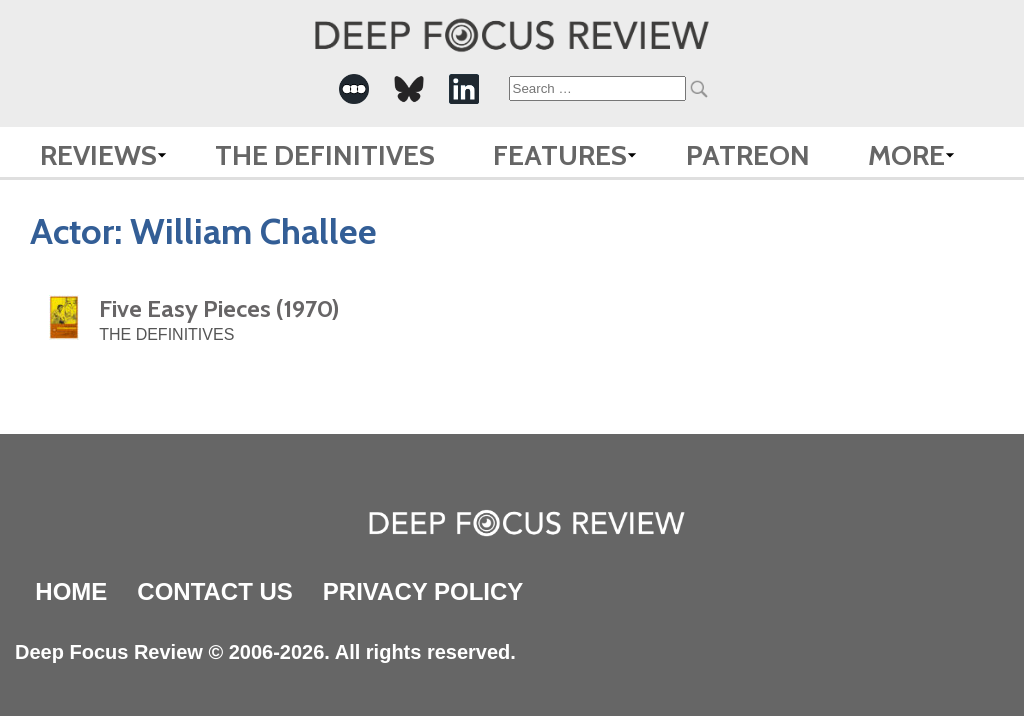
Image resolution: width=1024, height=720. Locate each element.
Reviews (98, 155)
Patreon (748, 155)
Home (71, 591)
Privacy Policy (423, 591)
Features (560, 155)
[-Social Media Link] (354, 89)
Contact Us (215, 591)
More (906, 155)
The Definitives (325, 155)
